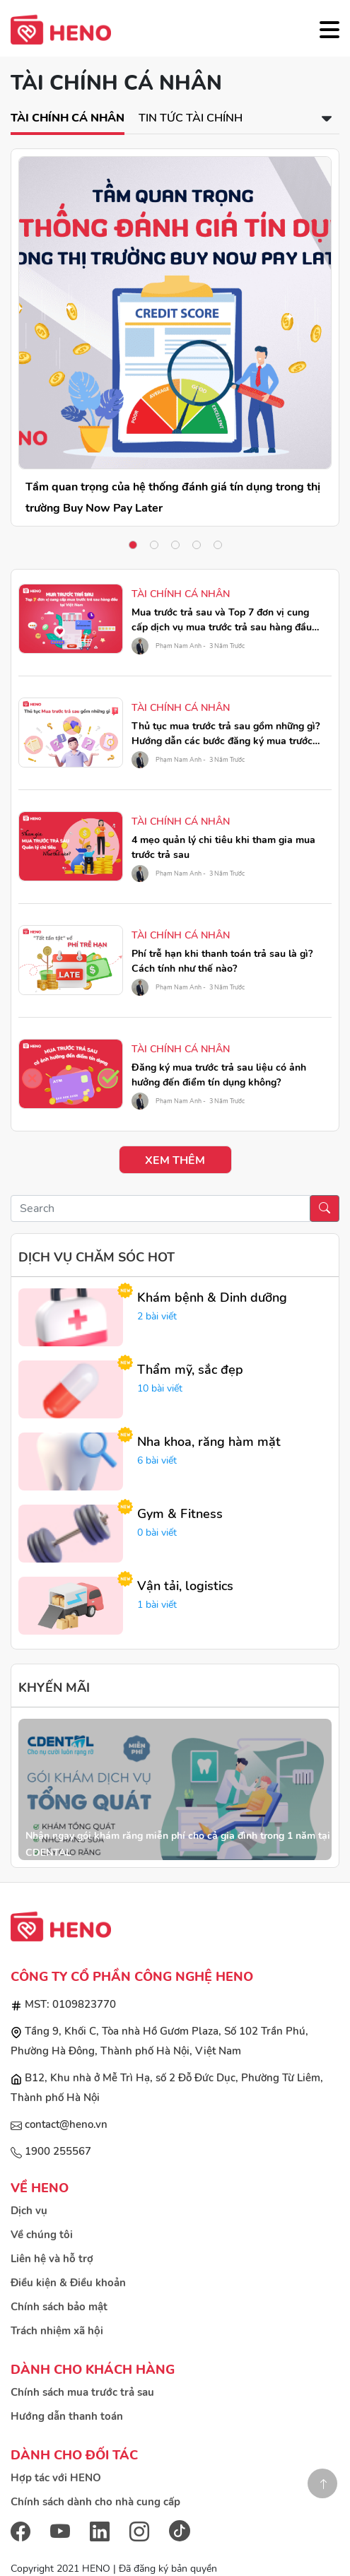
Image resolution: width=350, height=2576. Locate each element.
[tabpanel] (175, 337)
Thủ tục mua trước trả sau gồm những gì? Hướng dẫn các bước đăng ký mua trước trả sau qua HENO (226, 733)
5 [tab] (218, 545)
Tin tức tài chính (191, 118)
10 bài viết (159, 1388)
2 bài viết (157, 1316)
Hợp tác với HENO (56, 2478)
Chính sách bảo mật (59, 2307)
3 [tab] (175, 545)
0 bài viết (157, 1532)
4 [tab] (196, 545)
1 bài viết (157, 1604)
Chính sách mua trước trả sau (82, 2392)
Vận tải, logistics (185, 1585)
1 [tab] (133, 545)
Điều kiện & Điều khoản (68, 2283)
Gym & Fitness (180, 1513)
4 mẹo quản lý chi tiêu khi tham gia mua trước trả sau (223, 847)
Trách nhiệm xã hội (57, 2331)
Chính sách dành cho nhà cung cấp (95, 2502)
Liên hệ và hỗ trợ (52, 2259)
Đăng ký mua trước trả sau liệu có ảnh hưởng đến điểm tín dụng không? (219, 1075)
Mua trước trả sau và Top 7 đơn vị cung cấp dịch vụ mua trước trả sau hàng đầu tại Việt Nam (222, 620)
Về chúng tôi (42, 2235)
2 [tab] (154, 545)
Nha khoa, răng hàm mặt (209, 1441)
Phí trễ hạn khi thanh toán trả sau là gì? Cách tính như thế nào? (222, 961)
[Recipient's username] (160, 1208)
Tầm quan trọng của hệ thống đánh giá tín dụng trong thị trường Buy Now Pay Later (172, 497)
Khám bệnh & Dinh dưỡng (212, 1297)
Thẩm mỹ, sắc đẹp (190, 1369)
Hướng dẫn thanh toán (67, 2416)
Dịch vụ (29, 2211)
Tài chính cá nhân (67, 118)
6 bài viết (157, 1460)
